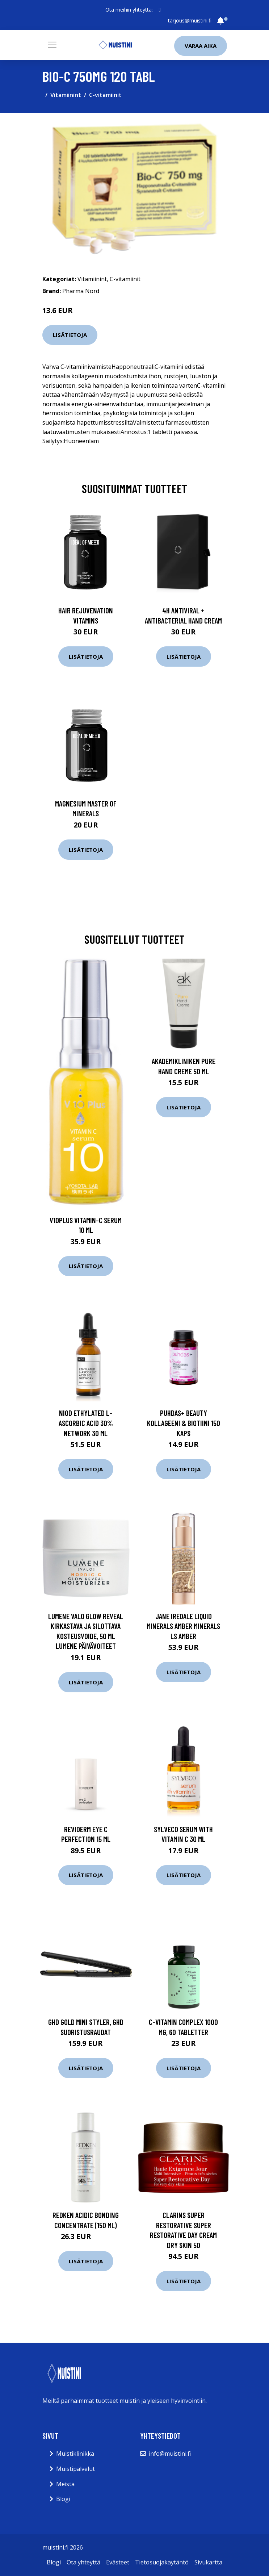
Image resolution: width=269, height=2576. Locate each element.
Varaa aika (201, 45)
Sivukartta (208, 2562)
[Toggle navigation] (52, 45)
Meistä (65, 2484)
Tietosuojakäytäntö (162, 2562)
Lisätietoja (70, 334)
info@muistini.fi (170, 2454)
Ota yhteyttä (83, 2562)
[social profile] (159, 10)
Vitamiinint (65, 95)
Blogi (63, 2499)
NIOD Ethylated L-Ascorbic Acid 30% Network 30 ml (86, 1422)
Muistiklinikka (75, 2454)
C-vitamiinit (105, 95)
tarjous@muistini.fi (189, 20)
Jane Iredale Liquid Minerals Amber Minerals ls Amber (183, 1626)
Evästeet (117, 2562)
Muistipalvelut (75, 2469)
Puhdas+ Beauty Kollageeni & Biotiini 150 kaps (183, 1422)
